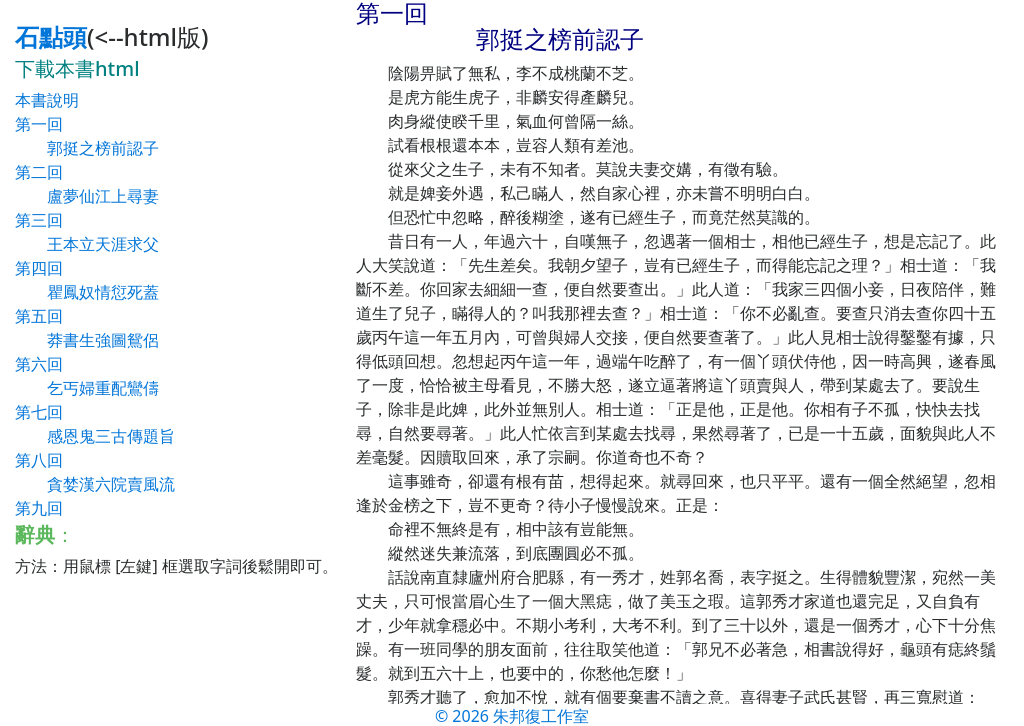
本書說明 (47, 100)
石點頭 (51, 36)
